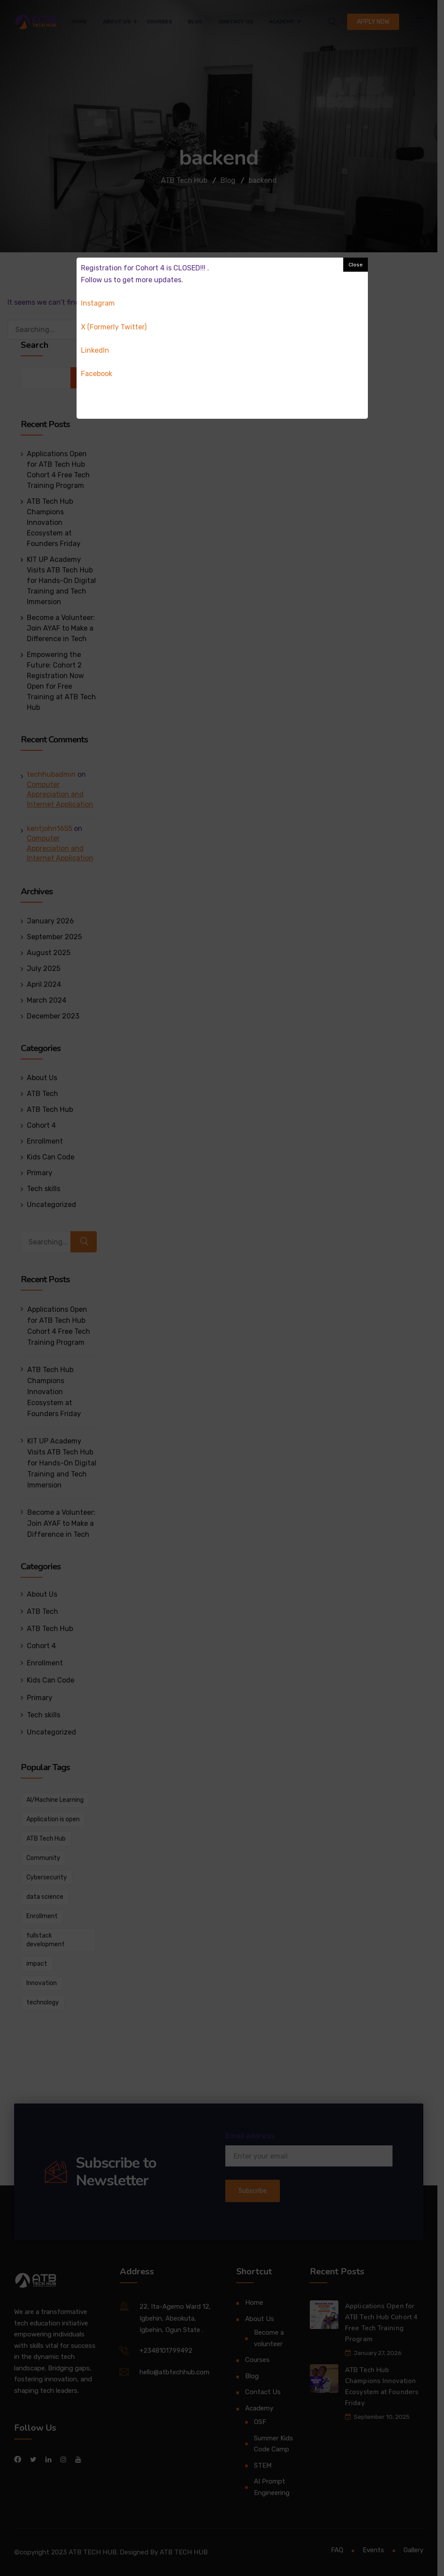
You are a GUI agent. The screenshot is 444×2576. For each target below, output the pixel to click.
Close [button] (356, 265)
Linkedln (95, 350)
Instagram (98, 303)
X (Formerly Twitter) (114, 327)
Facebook (96, 373)
